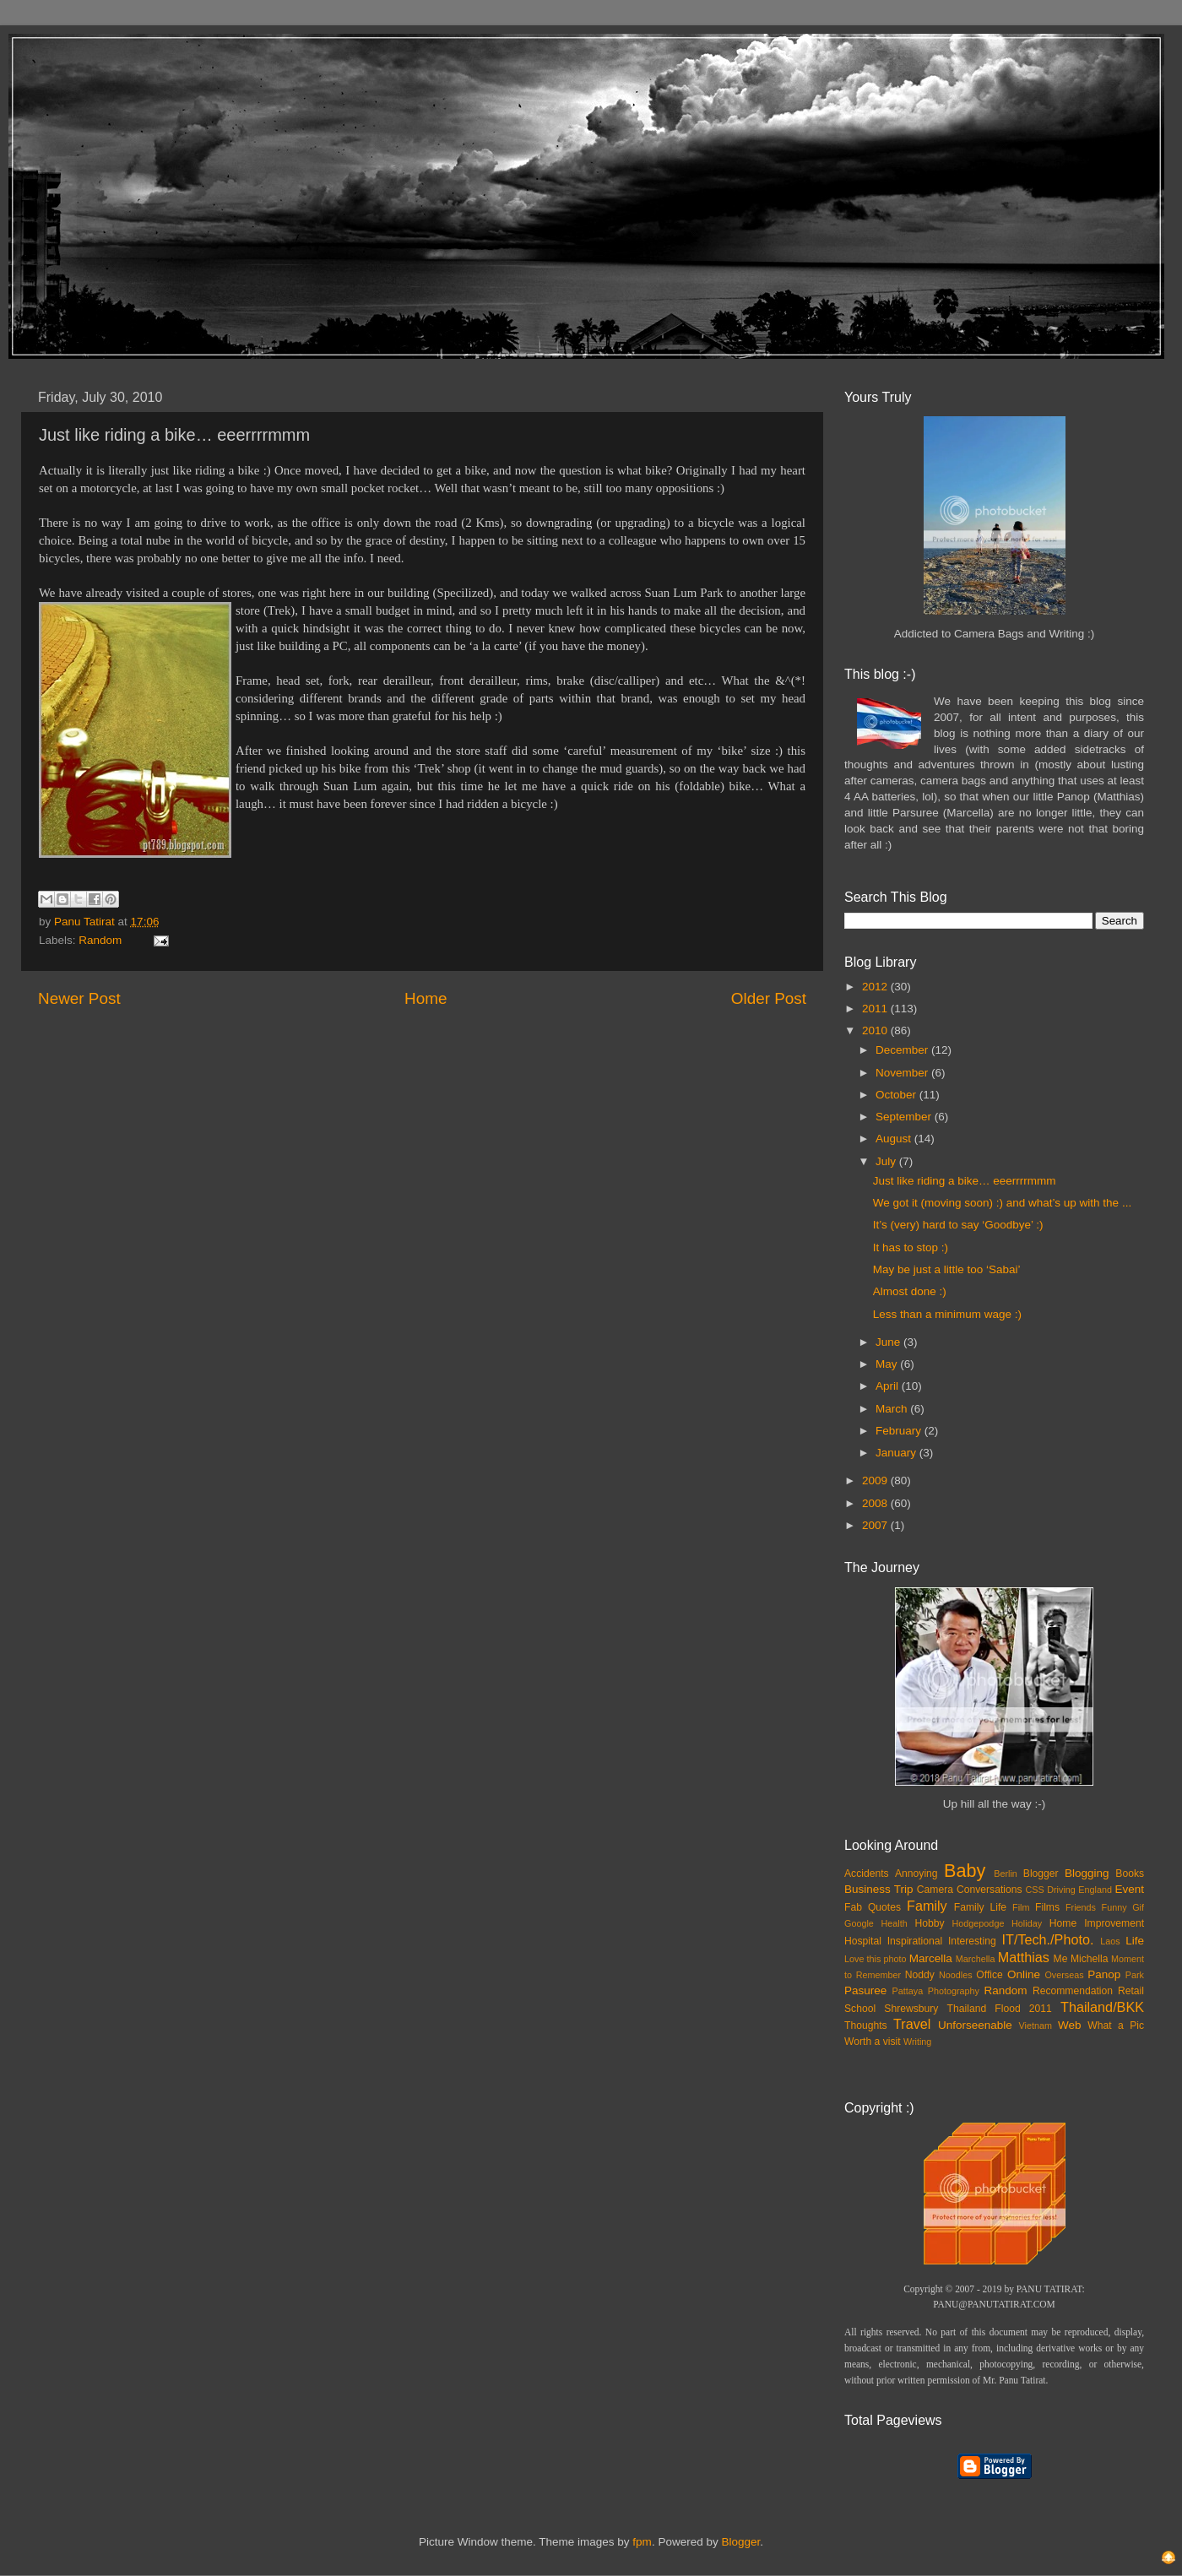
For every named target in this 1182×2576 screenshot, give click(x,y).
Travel (911, 2023)
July (887, 1161)
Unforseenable (975, 2025)
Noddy (920, 1975)
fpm (642, 2541)
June (889, 1342)
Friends (1080, 1907)
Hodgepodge (978, 1923)
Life (1134, 1940)
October (897, 1094)
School (860, 2009)
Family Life (980, 1907)
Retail (1131, 1991)
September (905, 1116)
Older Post (768, 998)
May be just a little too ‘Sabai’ (947, 1269)
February (900, 1430)
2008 (876, 1503)
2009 (876, 1480)
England (1095, 1890)
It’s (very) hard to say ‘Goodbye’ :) (958, 1224)
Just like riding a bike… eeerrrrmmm (964, 1180)
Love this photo (875, 1959)
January (897, 1452)
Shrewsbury (911, 2009)
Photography (953, 1991)
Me (1061, 1959)
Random (100, 940)
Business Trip (879, 1889)
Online (1023, 1974)
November (903, 1072)
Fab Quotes (872, 1907)
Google (859, 1923)
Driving (1061, 1890)
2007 (876, 1525)
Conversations (989, 1889)
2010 (876, 1030)
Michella (1090, 1959)
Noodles (956, 1975)
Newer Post (79, 998)
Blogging (1087, 1873)
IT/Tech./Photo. (1048, 1939)
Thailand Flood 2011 (999, 2009)
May (888, 1364)
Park (1134, 1975)
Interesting (972, 1941)
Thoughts (865, 2025)
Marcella (930, 1958)
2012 (876, 986)
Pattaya (908, 1991)
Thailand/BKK (1102, 2007)
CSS (1034, 1890)
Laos (1110, 1941)
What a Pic (1115, 2025)
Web (1070, 2025)
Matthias (1023, 1957)
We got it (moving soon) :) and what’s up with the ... (1002, 1202)
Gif (1138, 1907)
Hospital (862, 1941)
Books (1129, 1873)
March (893, 1408)
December (903, 1050)
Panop (1103, 1974)
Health (894, 1923)
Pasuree (865, 1990)
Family (927, 1905)
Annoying (916, 1873)
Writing (917, 2041)
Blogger (1041, 1873)
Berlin (1005, 1873)
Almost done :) (909, 1291)
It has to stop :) (910, 1247)
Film (1020, 1907)
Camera (935, 1889)
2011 (876, 1008)
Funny (1114, 1907)
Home (425, 998)
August (895, 1138)
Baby (964, 1870)
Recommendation (1073, 1991)
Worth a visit (872, 2041)
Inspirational (914, 1941)
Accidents (866, 1873)
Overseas (1063, 1975)
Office (989, 1975)
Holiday (1026, 1923)
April (889, 1386)
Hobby (929, 1923)
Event (1129, 1889)
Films (1047, 1907)
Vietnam (1035, 2025)
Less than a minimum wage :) (947, 1314)
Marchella (975, 1959)
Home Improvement (1096, 1923)
